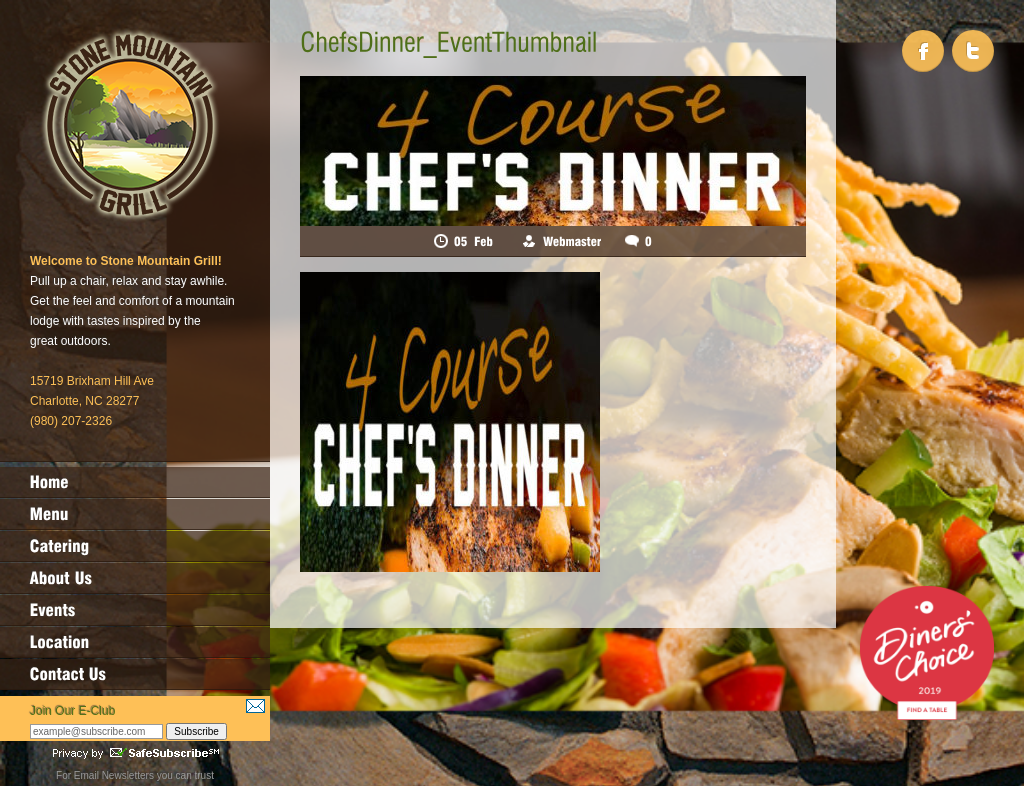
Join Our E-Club (72, 711)
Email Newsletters (114, 775)
